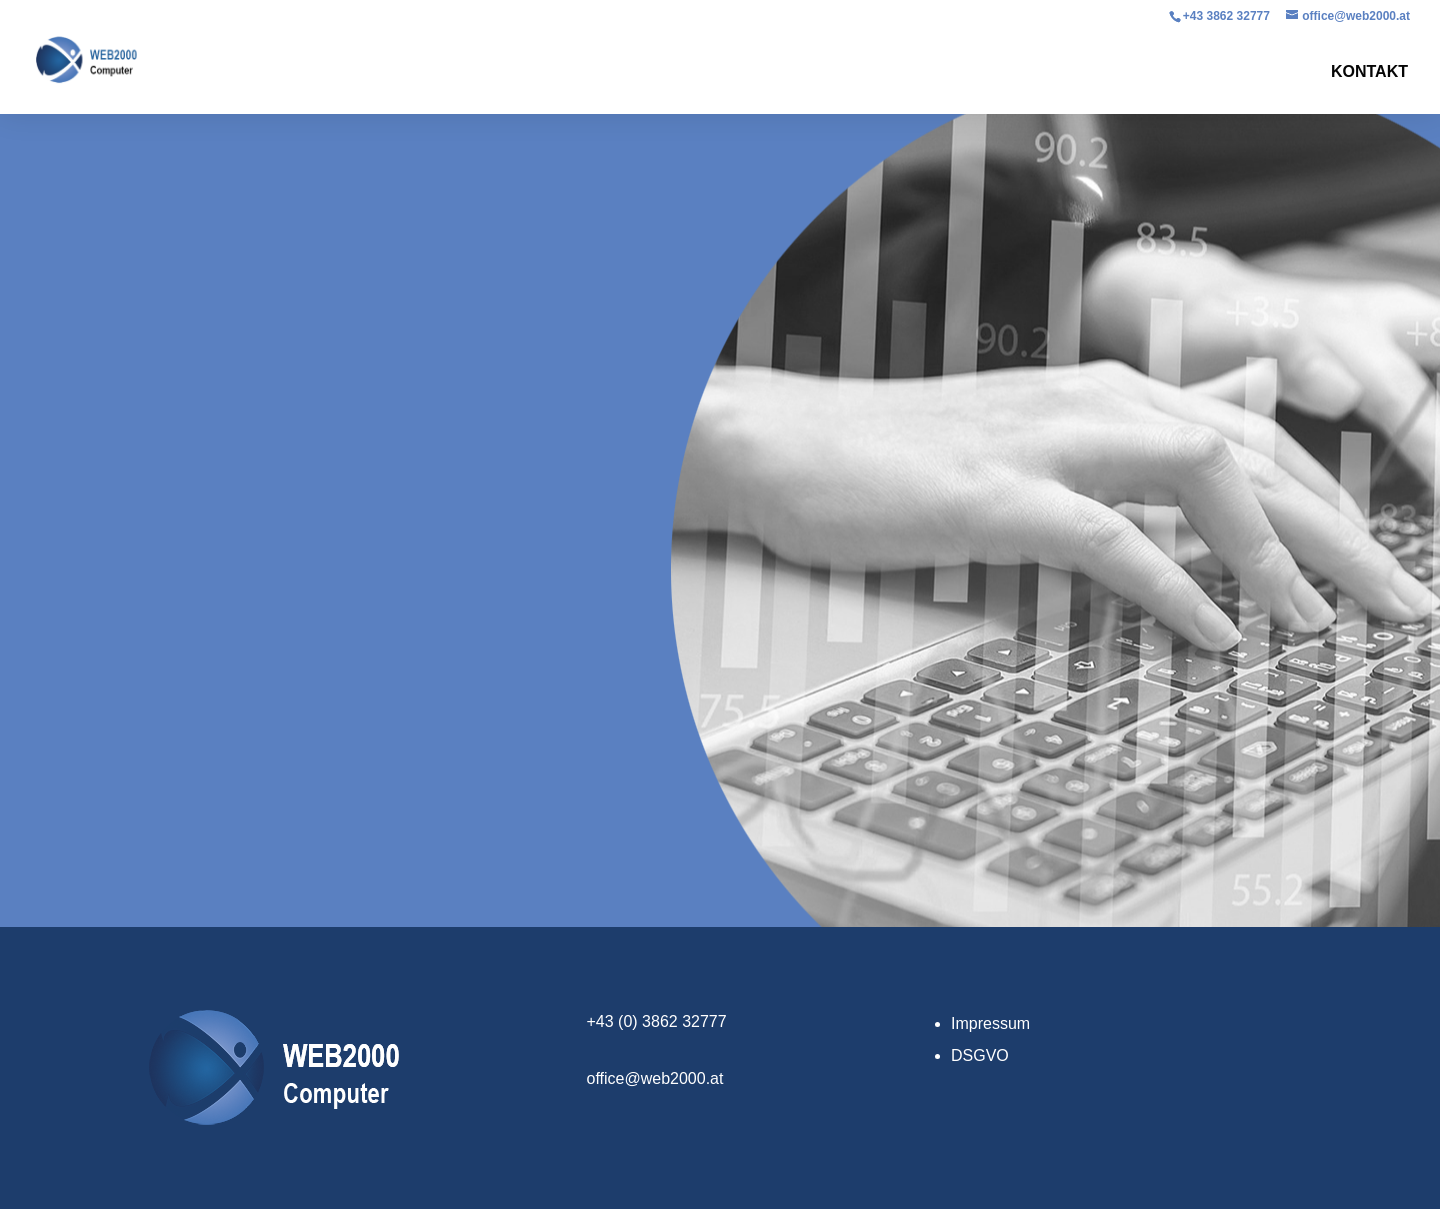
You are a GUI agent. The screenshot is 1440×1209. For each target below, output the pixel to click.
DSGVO (980, 1055)
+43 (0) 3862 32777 (657, 1021)
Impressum (990, 1023)
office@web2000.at (655, 1078)
